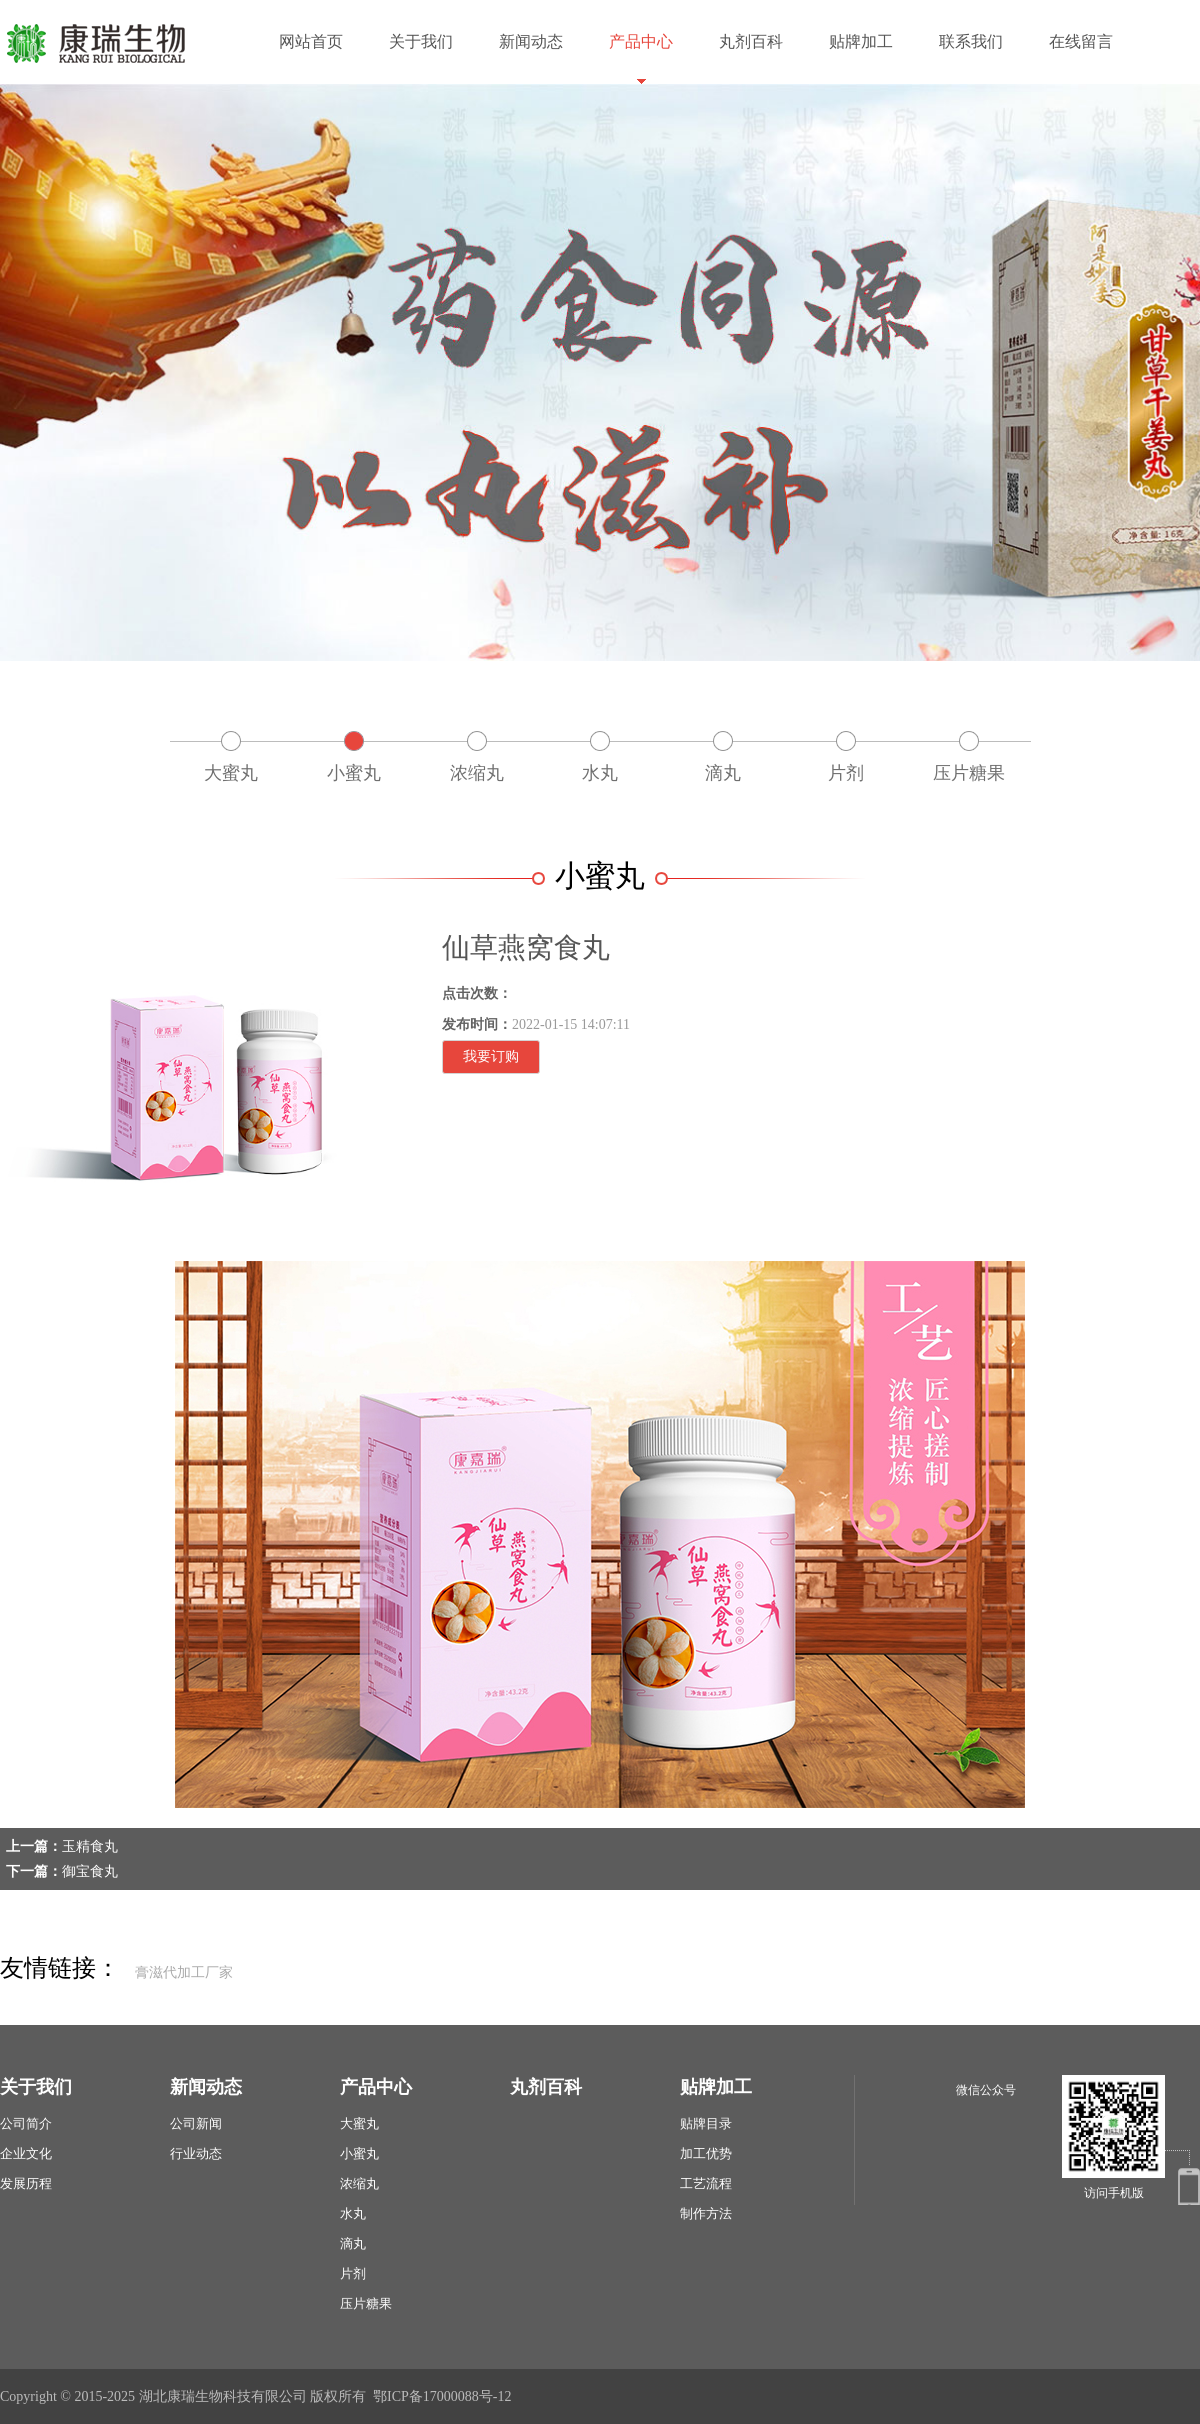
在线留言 (1081, 41)
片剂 (846, 773)
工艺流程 (706, 2183)
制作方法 (706, 2213)
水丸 (600, 773)
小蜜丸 (354, 773)
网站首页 (311, 41)
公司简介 (26, 2123)
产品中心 (641, 41)
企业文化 (26, 2153)
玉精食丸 (90, 1846)
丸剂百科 (751, 41)
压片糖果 (969, 773)
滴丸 (723, 773)
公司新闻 (196, 2123)
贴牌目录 (706, 2123)
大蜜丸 (231, 773)
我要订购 (491, 1056)
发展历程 (26, 2183)
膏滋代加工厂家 (184, 1972)
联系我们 (971, 41)
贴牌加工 (861, 41)
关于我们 (421, 41)
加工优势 (706, 2153)
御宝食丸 (90, 1871)
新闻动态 (531, 41)
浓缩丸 (477, 773)
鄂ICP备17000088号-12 (442, 2396)
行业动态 (196, 2153)
